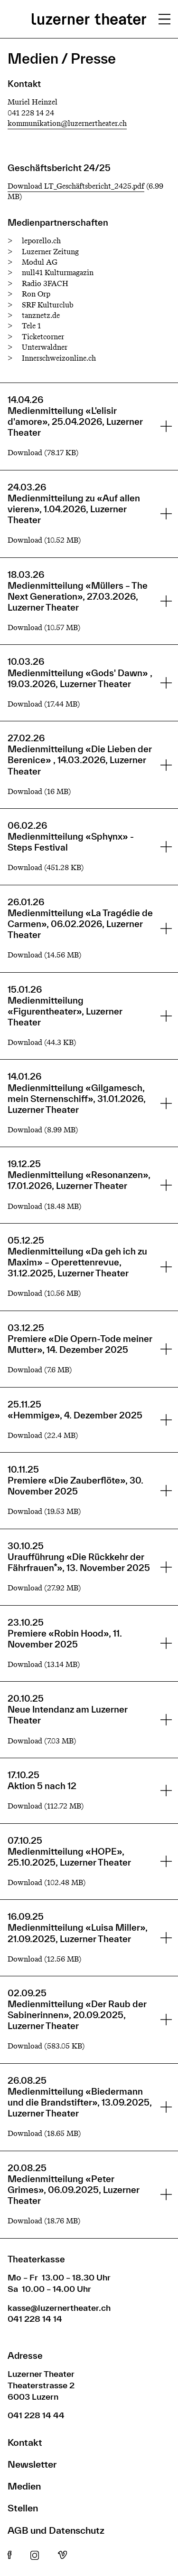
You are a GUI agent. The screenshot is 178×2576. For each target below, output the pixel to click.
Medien (24, 2485)
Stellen (23, 2507)
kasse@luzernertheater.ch (59, 2308)
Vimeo (62, 2555)
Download (25, 452)
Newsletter (32, 2464)
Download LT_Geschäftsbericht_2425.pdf (76, 186)
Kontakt (25, 2442)
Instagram (34, 2555)
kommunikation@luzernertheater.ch (67, 123)
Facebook (9, 2555)
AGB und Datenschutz (56, 2530)
